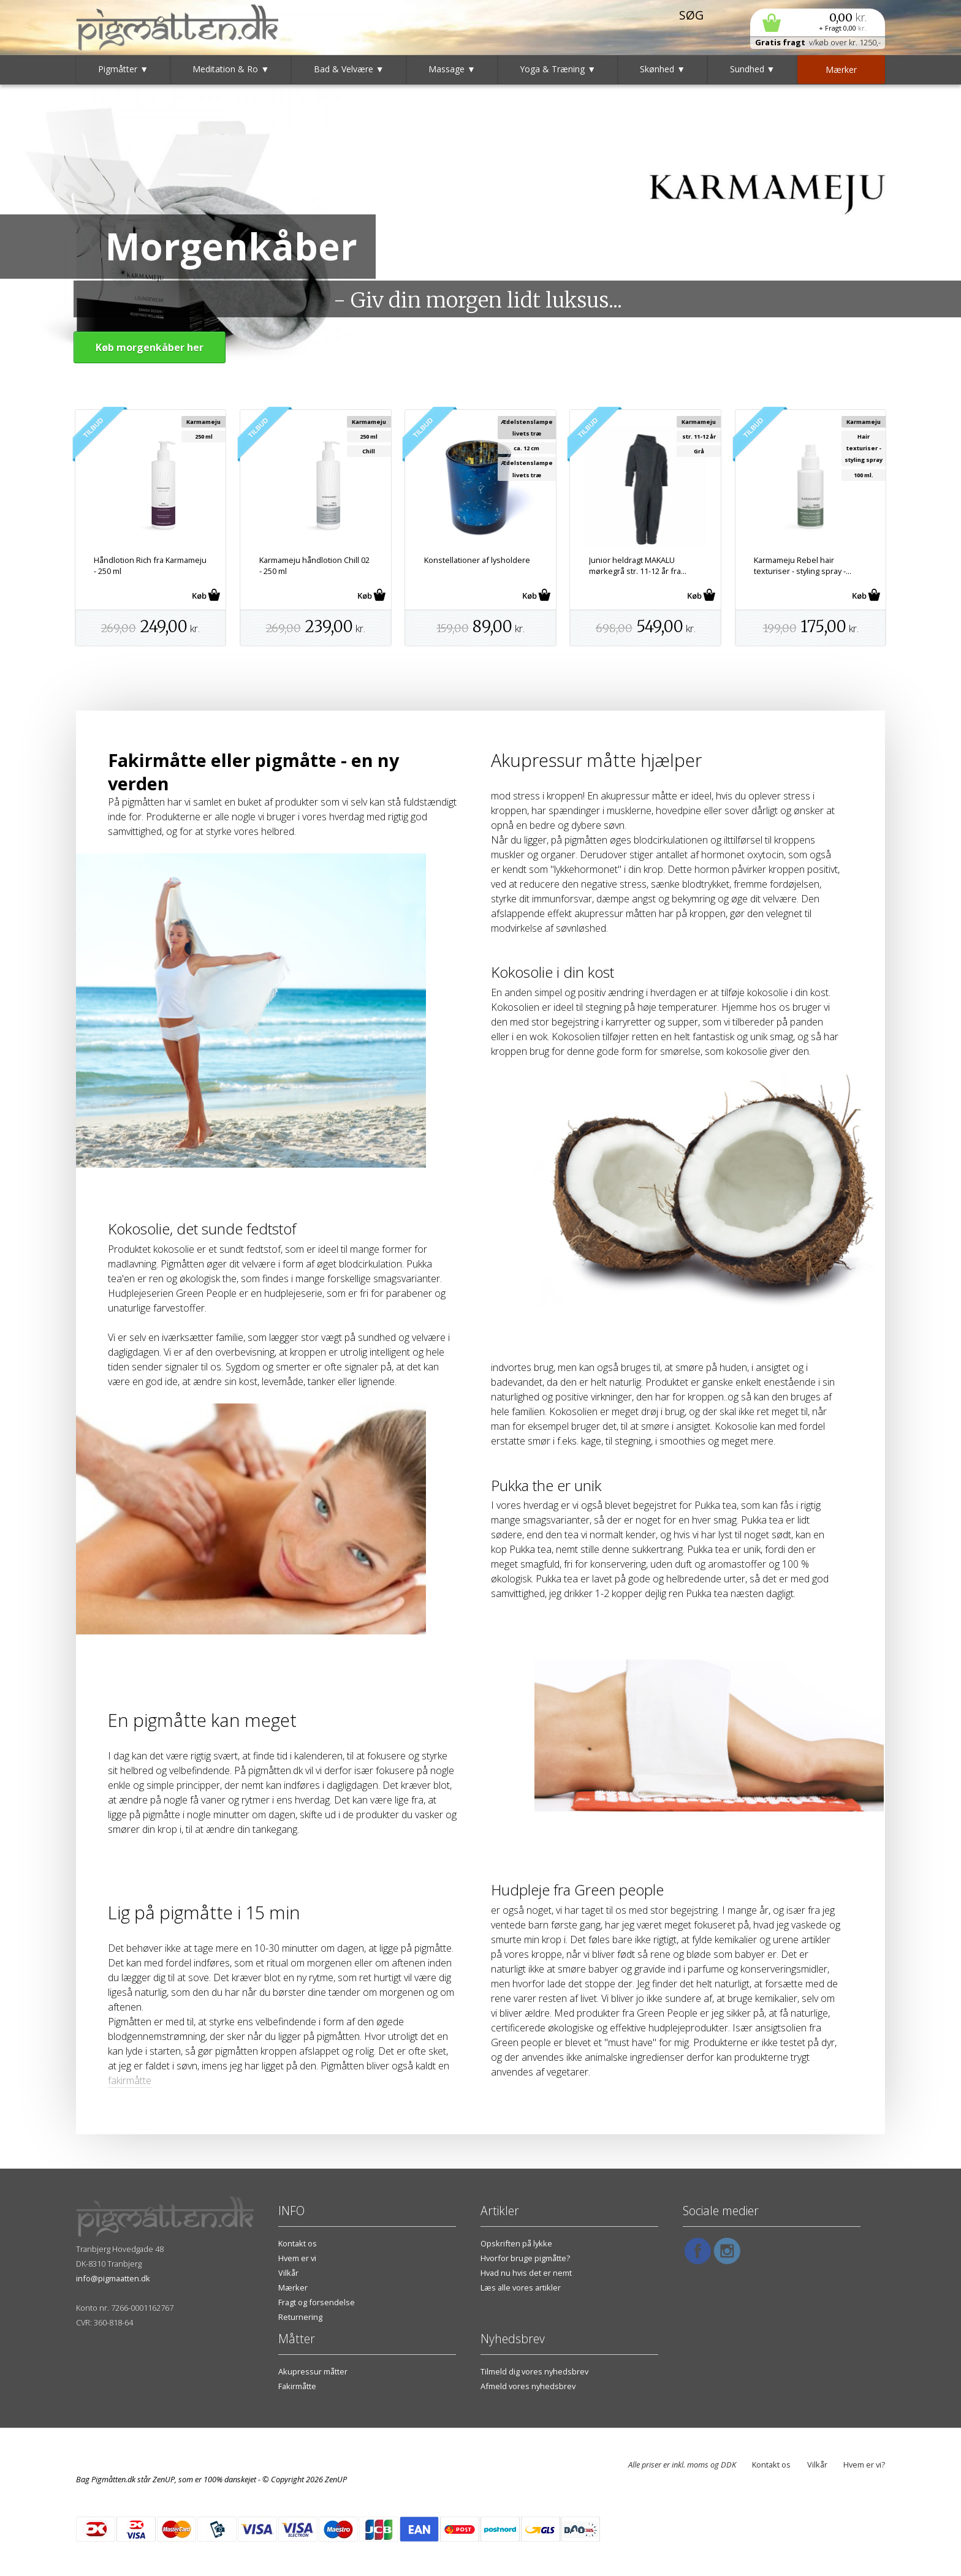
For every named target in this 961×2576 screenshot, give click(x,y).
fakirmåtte (129, 2080)
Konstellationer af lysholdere (477, 559)
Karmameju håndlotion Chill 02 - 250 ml (314, 565)
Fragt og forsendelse (316, 2302)
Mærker (293, 2287)
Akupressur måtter (313, 2371)
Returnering (300, 2316)
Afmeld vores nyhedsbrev (527, 2386)
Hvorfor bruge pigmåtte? (525, 2258)
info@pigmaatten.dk (113, 2278)
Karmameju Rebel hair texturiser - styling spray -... (802, 565)
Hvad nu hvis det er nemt (526, 2272)
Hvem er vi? (864, 2464)
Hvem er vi (297, 2258)
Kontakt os (297, 2243)
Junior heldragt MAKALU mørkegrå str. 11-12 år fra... (637, 565)
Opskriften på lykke (516, 2243)
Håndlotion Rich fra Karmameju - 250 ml (150, 565)
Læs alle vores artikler (520, 2287)
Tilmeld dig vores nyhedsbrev (534, 2371)
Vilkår (288, 2272)
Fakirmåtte (297, 2386)
